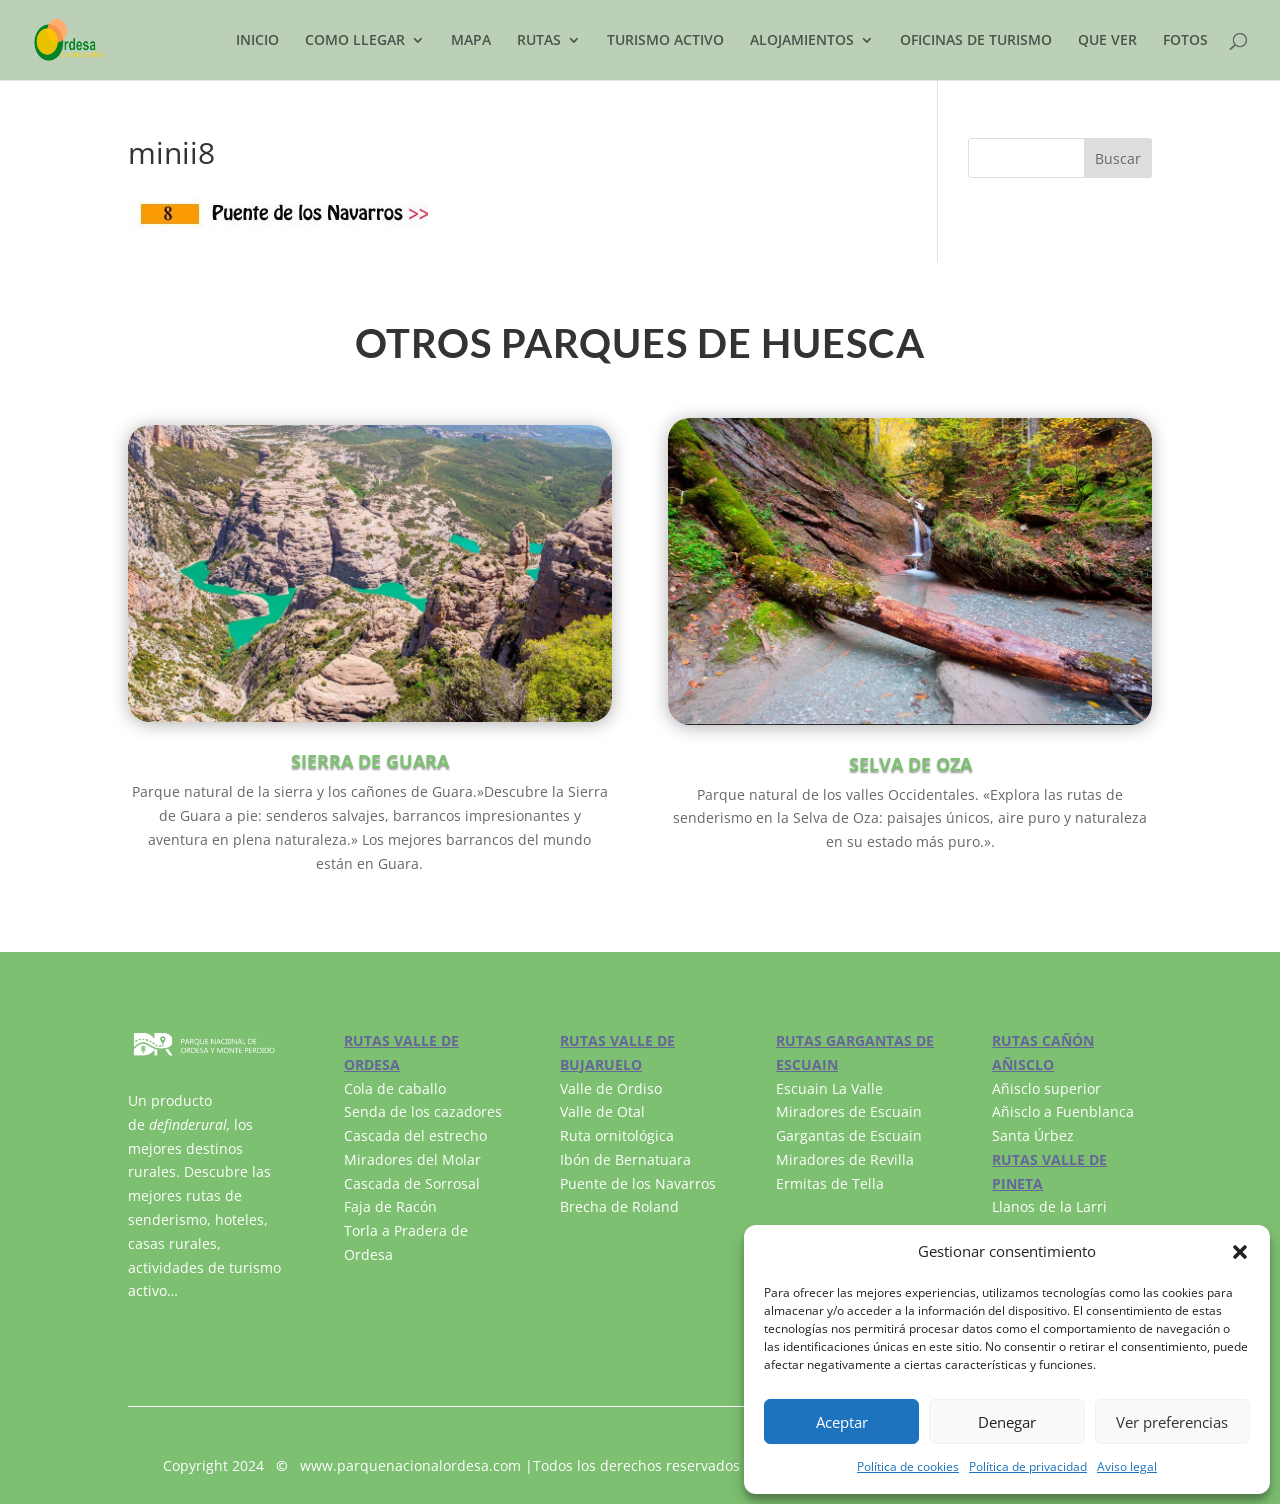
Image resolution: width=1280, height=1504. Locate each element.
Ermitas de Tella (830, 1183)
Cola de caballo (395, 1088)
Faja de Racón (390, 1206)
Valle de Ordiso (611, 1088)
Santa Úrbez (1033, 1135)
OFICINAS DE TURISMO (976, 41)
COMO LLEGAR (355, 41)
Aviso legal (1127, 1466)
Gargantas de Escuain (849, 1135)
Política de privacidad (1028, 1466)
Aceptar (842, 1422)
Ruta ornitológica (617, 1135)
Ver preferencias (1172, 1422)
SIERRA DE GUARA (370, 761)
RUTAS (539, 41)
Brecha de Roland (619, 1206)
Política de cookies (908, 1466)
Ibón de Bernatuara (625, 1159)
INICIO (257, 41)
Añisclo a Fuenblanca (1063, 1111)
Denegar (1007, 1422)
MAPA (471, 41)
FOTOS (1185, 41)
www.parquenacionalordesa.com (410, 1465)
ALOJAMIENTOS (802, 41)
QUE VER (1107, 41)
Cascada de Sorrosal (412, 1183)
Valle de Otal (602, 1111)
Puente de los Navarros (638, 1183)
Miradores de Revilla (845, 1159)
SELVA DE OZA (910, 764)
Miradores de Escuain (849, 1111)
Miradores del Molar (412, 1159)
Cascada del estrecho (415, 1135)
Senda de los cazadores (423, 1111)
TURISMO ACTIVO (665, 41)
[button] (1240, 1252)
